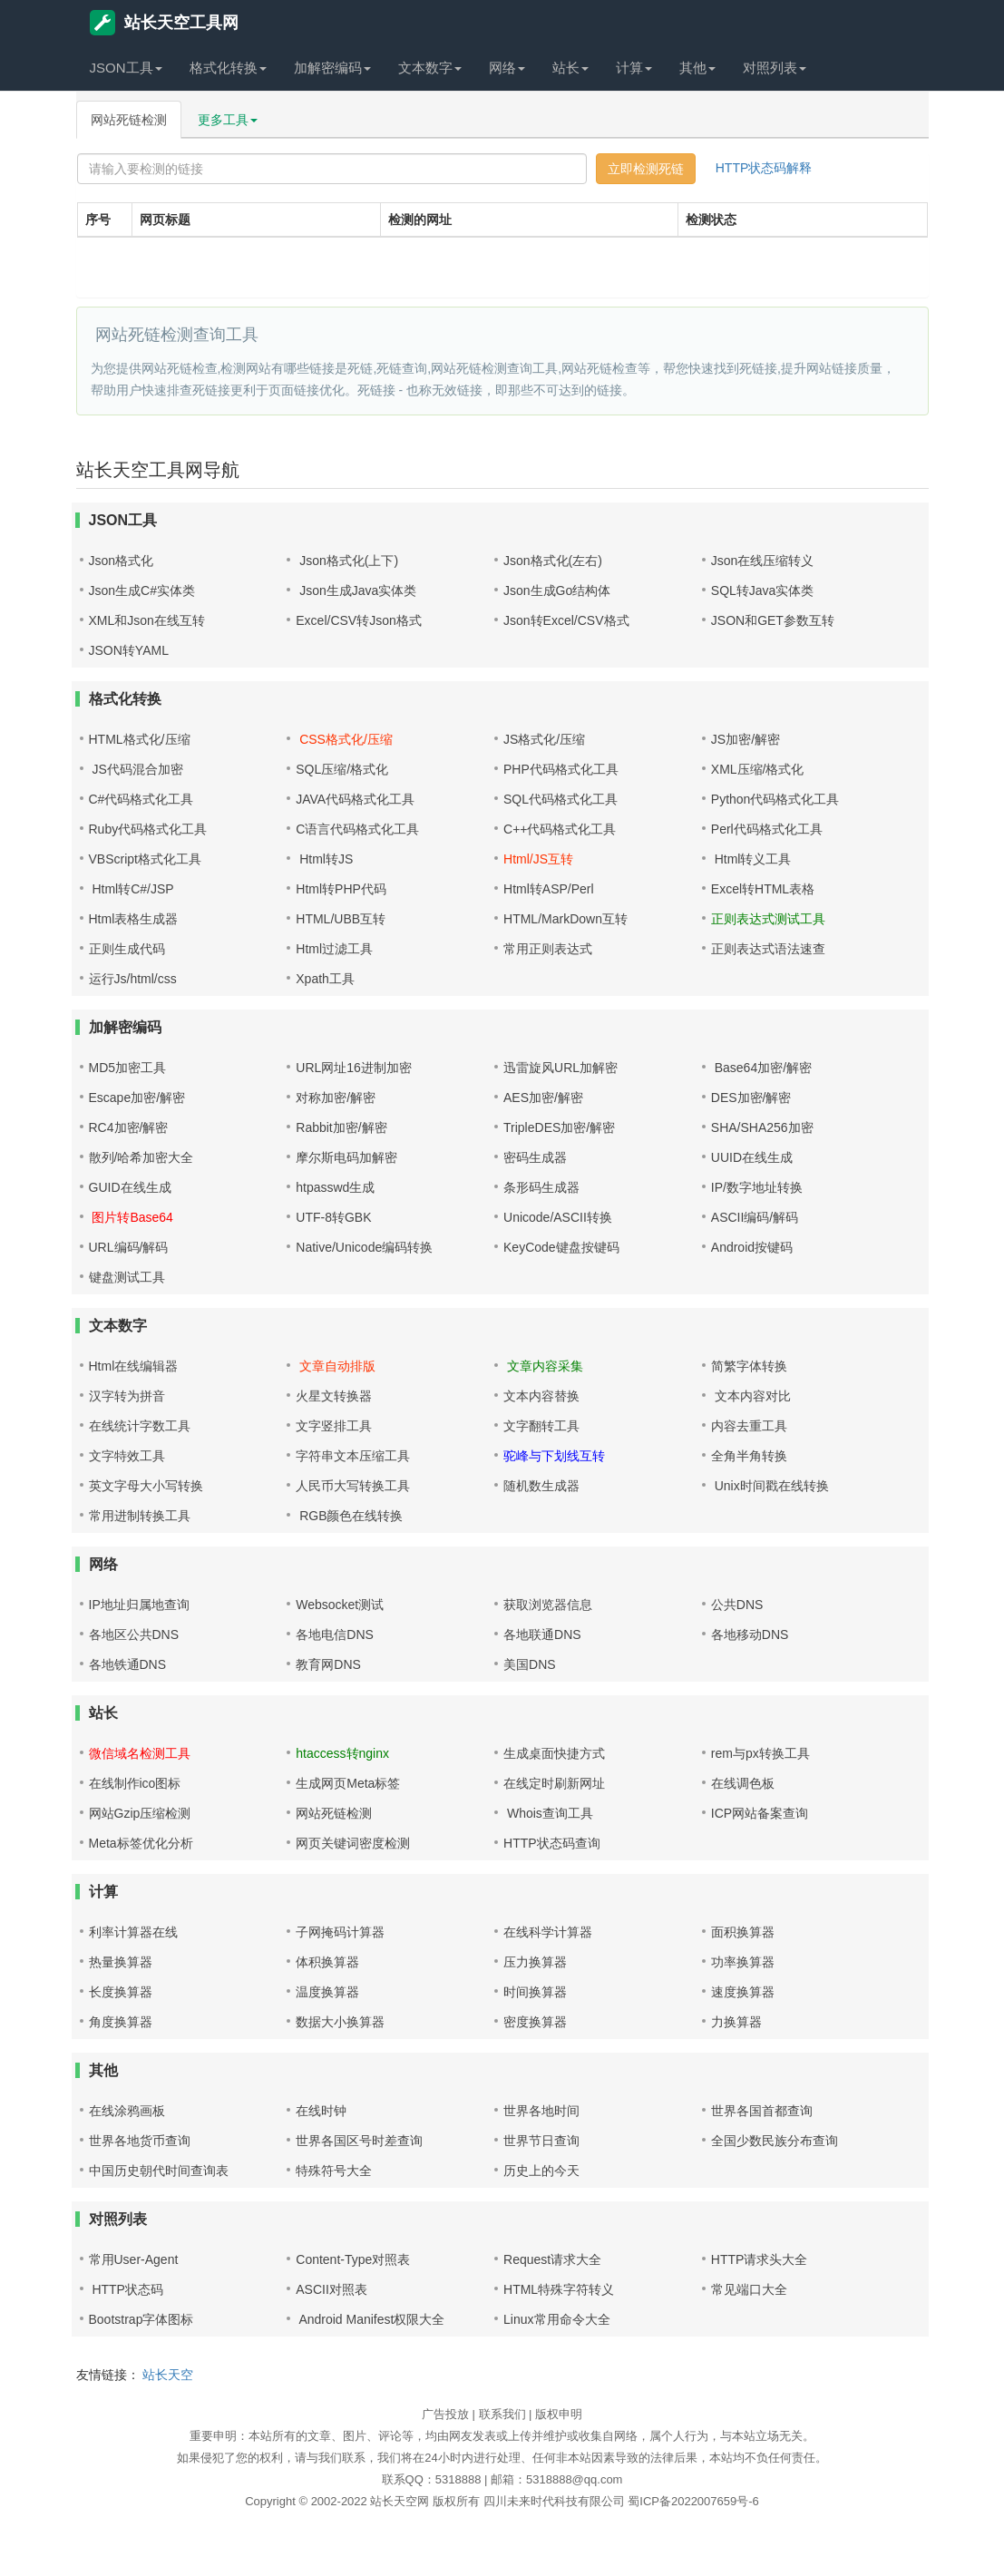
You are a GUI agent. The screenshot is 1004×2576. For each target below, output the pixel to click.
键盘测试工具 (127, 1277)
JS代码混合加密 (136, 769)
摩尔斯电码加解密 (346, 1157)
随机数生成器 (541, 1485)
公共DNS (737, 1604)
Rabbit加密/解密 (341, 1127)
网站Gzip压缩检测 (140, 1813)
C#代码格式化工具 (141, 799)
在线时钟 (321, 2110)
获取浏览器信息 (547, 1604)
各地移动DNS (750, 1634)
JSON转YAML (129, 650)
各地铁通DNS (128, 1664)
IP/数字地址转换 (757, 1187)
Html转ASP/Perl (548, 889)
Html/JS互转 (538, 859)
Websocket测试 (340, 1604)
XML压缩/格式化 (757, 769)
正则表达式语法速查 (768, 949)
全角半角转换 (749, 1456)
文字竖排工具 (334, 1426)
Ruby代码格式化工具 (148, 829)
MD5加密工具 (128, 1067)
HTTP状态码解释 (764, 168)
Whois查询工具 (548, 1813)
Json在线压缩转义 (762, 560)
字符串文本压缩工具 (353, 1456)
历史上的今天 (541, 2170)
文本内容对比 (751, 1396)
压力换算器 (535, 1962)
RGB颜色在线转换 (349, 1515)
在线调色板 (743, 1783)
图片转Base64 (131, 1217)
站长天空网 (399, 2501)
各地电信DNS (335, 1634)
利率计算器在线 (133, 1932)
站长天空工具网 (164, 22)
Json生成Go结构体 (556, 590)
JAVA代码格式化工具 (355, 799)
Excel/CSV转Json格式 (358, 620)
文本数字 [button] (430, 67)
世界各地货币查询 (139, 2140)
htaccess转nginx (342, 1753)
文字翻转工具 (541, 1426)
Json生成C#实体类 (142, 590)
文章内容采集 (543, 1366)
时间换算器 (535, 1992)
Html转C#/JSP (131, 889)
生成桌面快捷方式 (554, 1753)
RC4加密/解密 (129, 1127)
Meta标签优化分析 (141, 1843)
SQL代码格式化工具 (560, 799)
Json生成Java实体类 (356, 590)
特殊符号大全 (334, 2170)
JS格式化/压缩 (544, 739)
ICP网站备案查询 (759, 1813)
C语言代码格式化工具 (357, 829)
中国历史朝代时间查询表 (159, 2170)
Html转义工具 (751, 859)
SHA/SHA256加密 (762, 1127)
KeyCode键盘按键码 (561, 1247)
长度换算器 (120, 1992)
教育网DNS (328, 1664)
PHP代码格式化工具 (561, 769)
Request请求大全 (552, 2259)
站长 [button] (570, 67)
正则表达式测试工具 (768, 919)
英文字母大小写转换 (146, 1485)
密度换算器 (535, 2022)
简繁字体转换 (749, 1366)
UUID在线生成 (752, 1157)
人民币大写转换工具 (353, 1485)
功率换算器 (743, 1962)
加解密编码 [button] (332, 67)
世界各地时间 (541, 2110)
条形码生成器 (541, 1187)
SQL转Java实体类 (762, 590)
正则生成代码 (127, 949)
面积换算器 (743, 1932)
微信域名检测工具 (139, 1753)
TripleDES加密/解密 (559, 1127)
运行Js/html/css (133, 978)
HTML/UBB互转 (340, 919)
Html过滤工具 (334, 949)
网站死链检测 (129, 119)
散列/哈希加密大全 (141, 1157)
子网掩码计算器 (340, 1932)
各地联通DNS (542, 1634)
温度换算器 (327, 1992)
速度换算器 (743, 1992)
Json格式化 (121, 560)
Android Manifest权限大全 (370, 2319)
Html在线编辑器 (134, 1366)
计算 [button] (634, 67)
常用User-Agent (134, 2259)
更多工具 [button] (228, 119)
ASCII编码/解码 (754, 1217)
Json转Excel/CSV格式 (566, 620)
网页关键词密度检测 (353, 1843)
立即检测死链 (646, 168)
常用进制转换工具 (139, 1515)
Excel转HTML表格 (762, 889)
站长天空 (167, 2374)
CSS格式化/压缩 (344, 739)
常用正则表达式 (547, 949)
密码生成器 (535, 1157)
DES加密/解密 (751, 1097)
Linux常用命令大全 (556, 2319)
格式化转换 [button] (228, 67)
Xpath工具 (325, 978)
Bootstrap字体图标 (141, 2319)
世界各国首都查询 (762, 2110)
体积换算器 (327, 1962)
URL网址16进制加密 (354, 1067)
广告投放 (445, 2414)
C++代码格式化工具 (559, 829)
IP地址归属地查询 (139, 1604)
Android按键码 (752, 1247)
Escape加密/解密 (137, 1097)
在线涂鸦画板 (127, 2110)
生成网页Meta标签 (348, 1783)
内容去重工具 (749, 1426)
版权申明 (558, 2414)
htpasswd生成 (335, 1187)
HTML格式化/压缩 (139, 739)
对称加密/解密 (335, 1097)
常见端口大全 (749, 2289)
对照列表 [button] (774, 67)
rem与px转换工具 (760, 1753)
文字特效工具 (127, 1456)
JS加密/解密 (745, 739)
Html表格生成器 (134, 919)
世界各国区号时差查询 (359, 2140)
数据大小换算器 (340, 2022)
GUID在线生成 (130, 1187)
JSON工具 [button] (126, 67)
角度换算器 (120, 2022)
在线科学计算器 (547, 1932)
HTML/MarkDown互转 (565, 919)
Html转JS (324, 859)
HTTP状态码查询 (551, 1843)
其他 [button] (697, 67)
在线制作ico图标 (135, 1783)
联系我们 (502, 2414)
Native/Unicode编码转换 (364, 1247)
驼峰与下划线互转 (554, 1456)
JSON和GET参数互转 (772, 620)
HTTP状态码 (126, 2289)
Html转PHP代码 (341, 889)
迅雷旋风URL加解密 (560, 1067)
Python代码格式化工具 (775, 799)
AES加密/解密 (543, 1097)
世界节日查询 (541, 2140)
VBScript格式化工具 (145, 859)
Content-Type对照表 (353, 2259)
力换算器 (736, 2022)
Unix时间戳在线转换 (770, 1485)
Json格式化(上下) (347, 560)
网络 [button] (507, 67)
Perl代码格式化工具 (767, 829)
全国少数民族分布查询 (774, 2140)
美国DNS (529, 1664)
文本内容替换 (541, 1396)
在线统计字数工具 (139, 1426)
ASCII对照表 (331, 2289)
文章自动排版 (335, 1366)
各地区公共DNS (134, 1634)
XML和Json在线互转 (147, 620)
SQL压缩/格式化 (342, 769)
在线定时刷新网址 (554, 1783)
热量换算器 (120, 1962)
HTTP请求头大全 (759, 2259)
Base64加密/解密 (761, 1067)
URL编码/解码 (129, 1247)
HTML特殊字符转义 (558, 2289)
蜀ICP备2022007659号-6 (693, 2501)
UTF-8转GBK (333, 1217)
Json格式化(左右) (552, 560)
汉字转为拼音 (127, 1396)
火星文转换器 (334, 1396)
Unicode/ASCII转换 (557, 1217)
